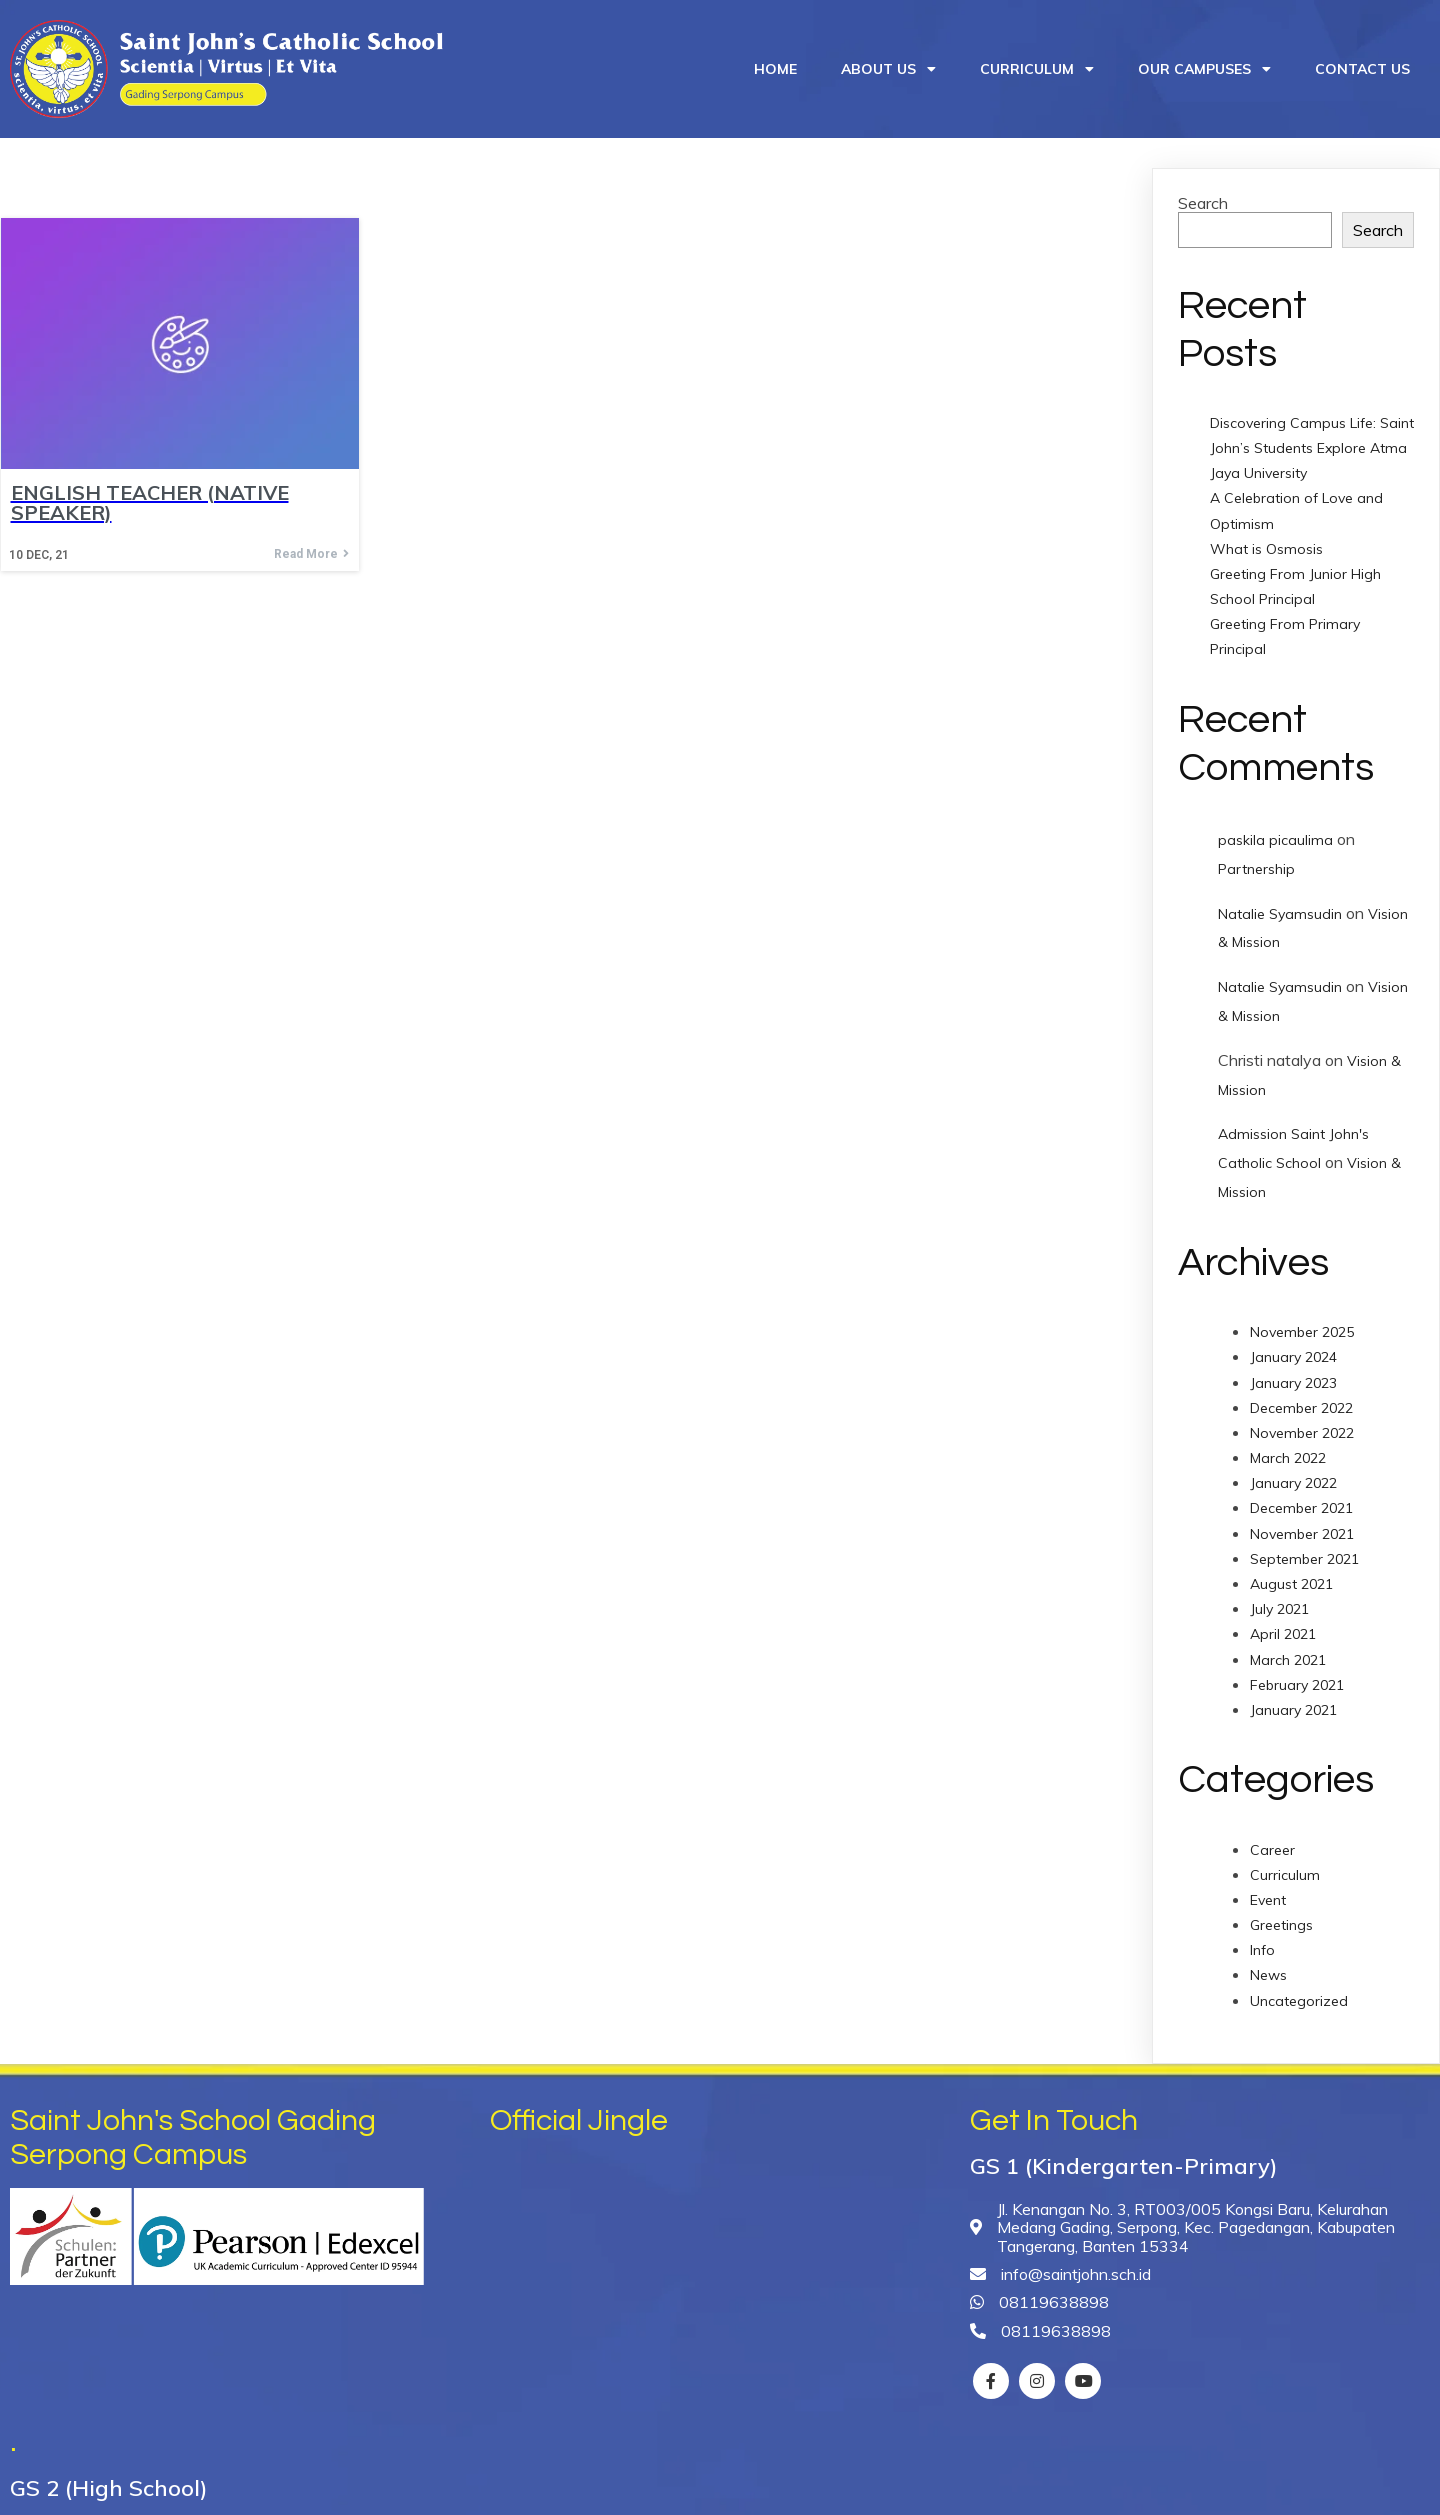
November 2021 (1302, 1524)
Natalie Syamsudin (1280, 904)
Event (1268, 1890)
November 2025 (1302, 1322)
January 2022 (1293, 1473)
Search (1203, 193)
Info (1262, 1940)
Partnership (1256, 859)
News (1268, 1965)
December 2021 (1301, 1498)
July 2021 (1279, 1599)
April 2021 (1283, 1624)
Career (1272, 1839)
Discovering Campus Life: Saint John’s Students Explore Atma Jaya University (1312, 438)
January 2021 (1293, 1700)
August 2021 (1291, 1574)
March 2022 (1288, 1448)
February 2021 (1297, 1675)
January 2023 (1293, 1372)
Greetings (1281, 1915)
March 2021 (1288, 1650)
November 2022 (1302, 1423)
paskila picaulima (1275, 830)
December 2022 (1301, 1398)
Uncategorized (1299, 1991)
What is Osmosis (1266, 539)
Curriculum (1285, 1865)
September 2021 (1304, 1549)
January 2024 (1293, 1347)
